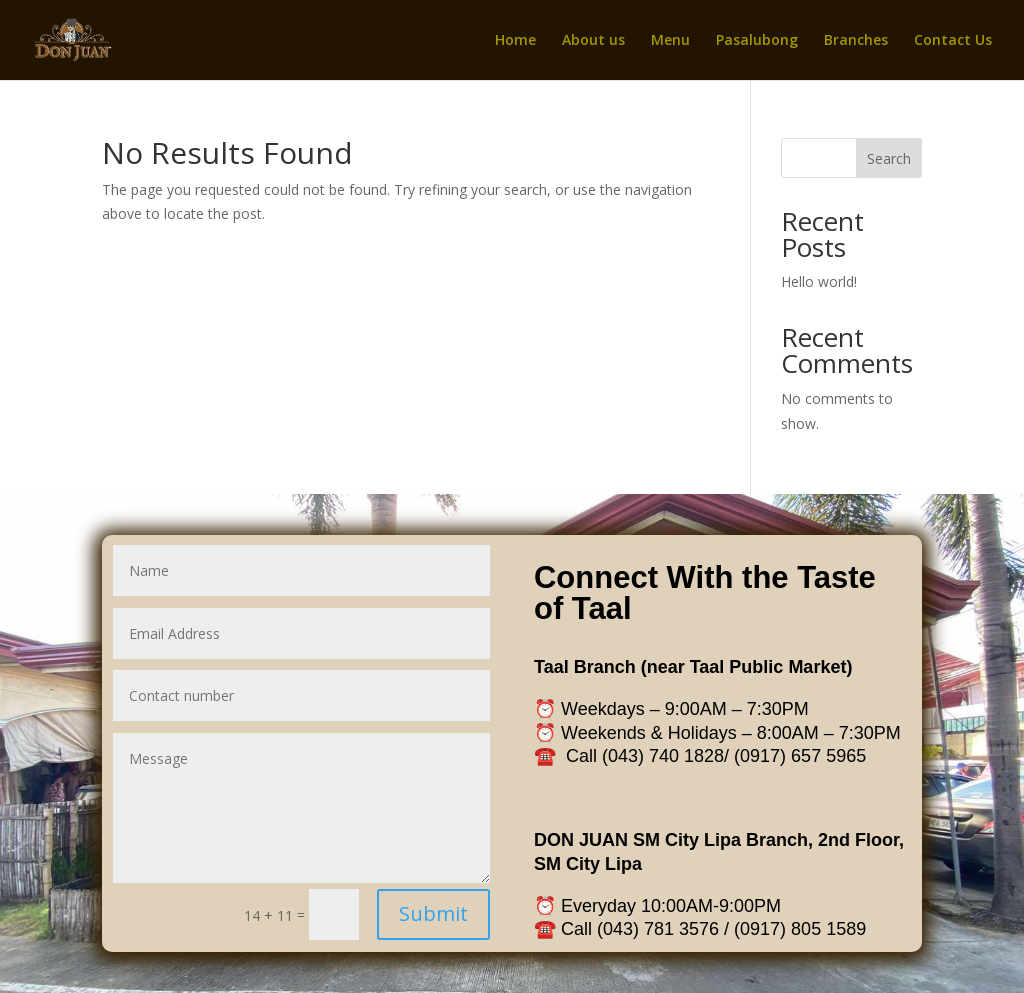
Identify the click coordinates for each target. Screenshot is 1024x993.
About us (593, 41)
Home (515, 41)
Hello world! (819, 281)
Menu (670, 41)
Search (889, 158)
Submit (442, 896)
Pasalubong (757, 41)
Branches (856, 41)
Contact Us (953, 41)
